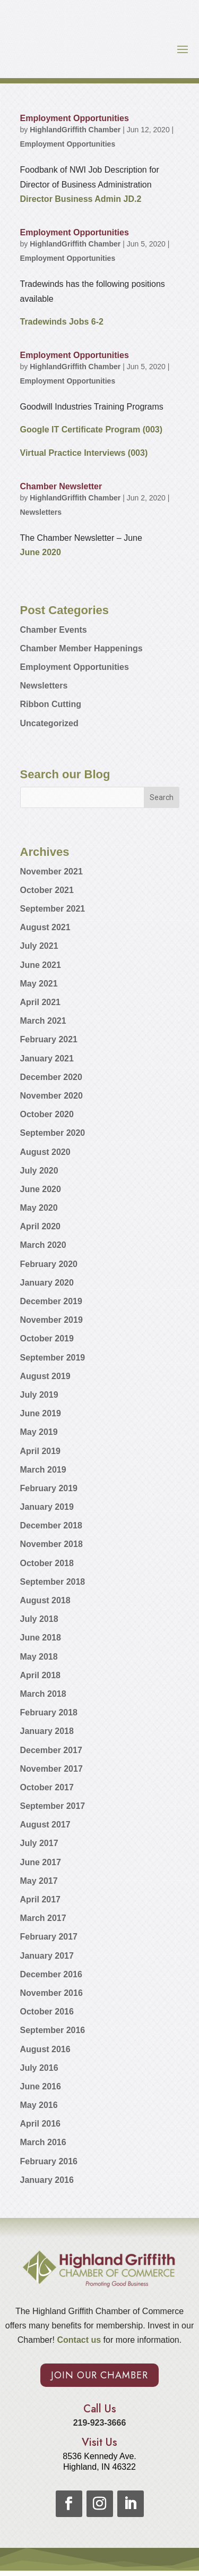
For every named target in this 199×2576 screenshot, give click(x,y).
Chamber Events (53, 629)
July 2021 (39, 945)
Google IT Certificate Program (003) (91, 429)
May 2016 (39, 2105)
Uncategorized (49, 723)
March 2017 (43, 1918)
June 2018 (40, 1637)
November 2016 (51, 1992)
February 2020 (49, 1264)
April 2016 (40, 2123)
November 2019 (51, 1319)
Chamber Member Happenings (81, 648)
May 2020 (39, 1207)
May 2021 (39, 983)
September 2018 (52, 1581)
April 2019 (40, 1451)
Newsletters (41, 512)
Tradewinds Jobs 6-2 (61, 321)
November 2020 (51, 1095)
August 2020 (45, 1152)
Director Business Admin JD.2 (81, 198)
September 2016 (52, 2030)
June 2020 (40, 552)
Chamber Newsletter (61, 486)
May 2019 (39, 1431)
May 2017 (39, 1880)
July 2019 (39, 1394)
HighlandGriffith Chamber (75, 129)
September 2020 (52, 1132)
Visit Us (99, 2442)
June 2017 (40, 1862)
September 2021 (52, 908)
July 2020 (39, 1170)
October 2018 (47, 1563)
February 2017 (49, 1936)
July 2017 (39, 1843)
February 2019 (49, 1488)
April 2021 (40, 1002)
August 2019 (45, 1376)
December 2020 (51, 1077)
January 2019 (47, 1506)
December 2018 (51, 1525)
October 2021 (47, 890)
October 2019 (47, 1338)
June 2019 (40, 1413)
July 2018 (39, 1618)
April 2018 (40, 1675)
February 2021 (49, 1039)
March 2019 (43, 1469)
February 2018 (49, 1712)
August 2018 (45, 1600)
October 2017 (47, 1787)
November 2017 (51, 1768)
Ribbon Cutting (51, 704)
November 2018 (51, 1544)
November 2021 (51, 871)
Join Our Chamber (99, 2375)
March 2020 (43, 1244)
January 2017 (47, 1955)
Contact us (78, 2339)
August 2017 (45, 1824)
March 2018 (43, 1693)
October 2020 (47, 1114)
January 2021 (47, 1058)
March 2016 (43, 2142)
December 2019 (51, 1301)
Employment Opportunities (74, 118)
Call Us (99, 2409)
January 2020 (47, 1282)
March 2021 (43, 1020)
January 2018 (47, 1731)
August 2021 (45, 927)
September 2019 (52, 1357)
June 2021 (40, 965)
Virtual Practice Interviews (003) (84, 452)
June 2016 (40, 2086)
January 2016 (47, 2179)
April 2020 (40, 1226)
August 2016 (45, 2049)
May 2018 (39, 1656)
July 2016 (39, 2067)
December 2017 (51, 1750)
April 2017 (40, 1899)
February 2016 (49, 2161)
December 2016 (51, 1974)
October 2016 (47, 2011)
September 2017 (52, 1805)
